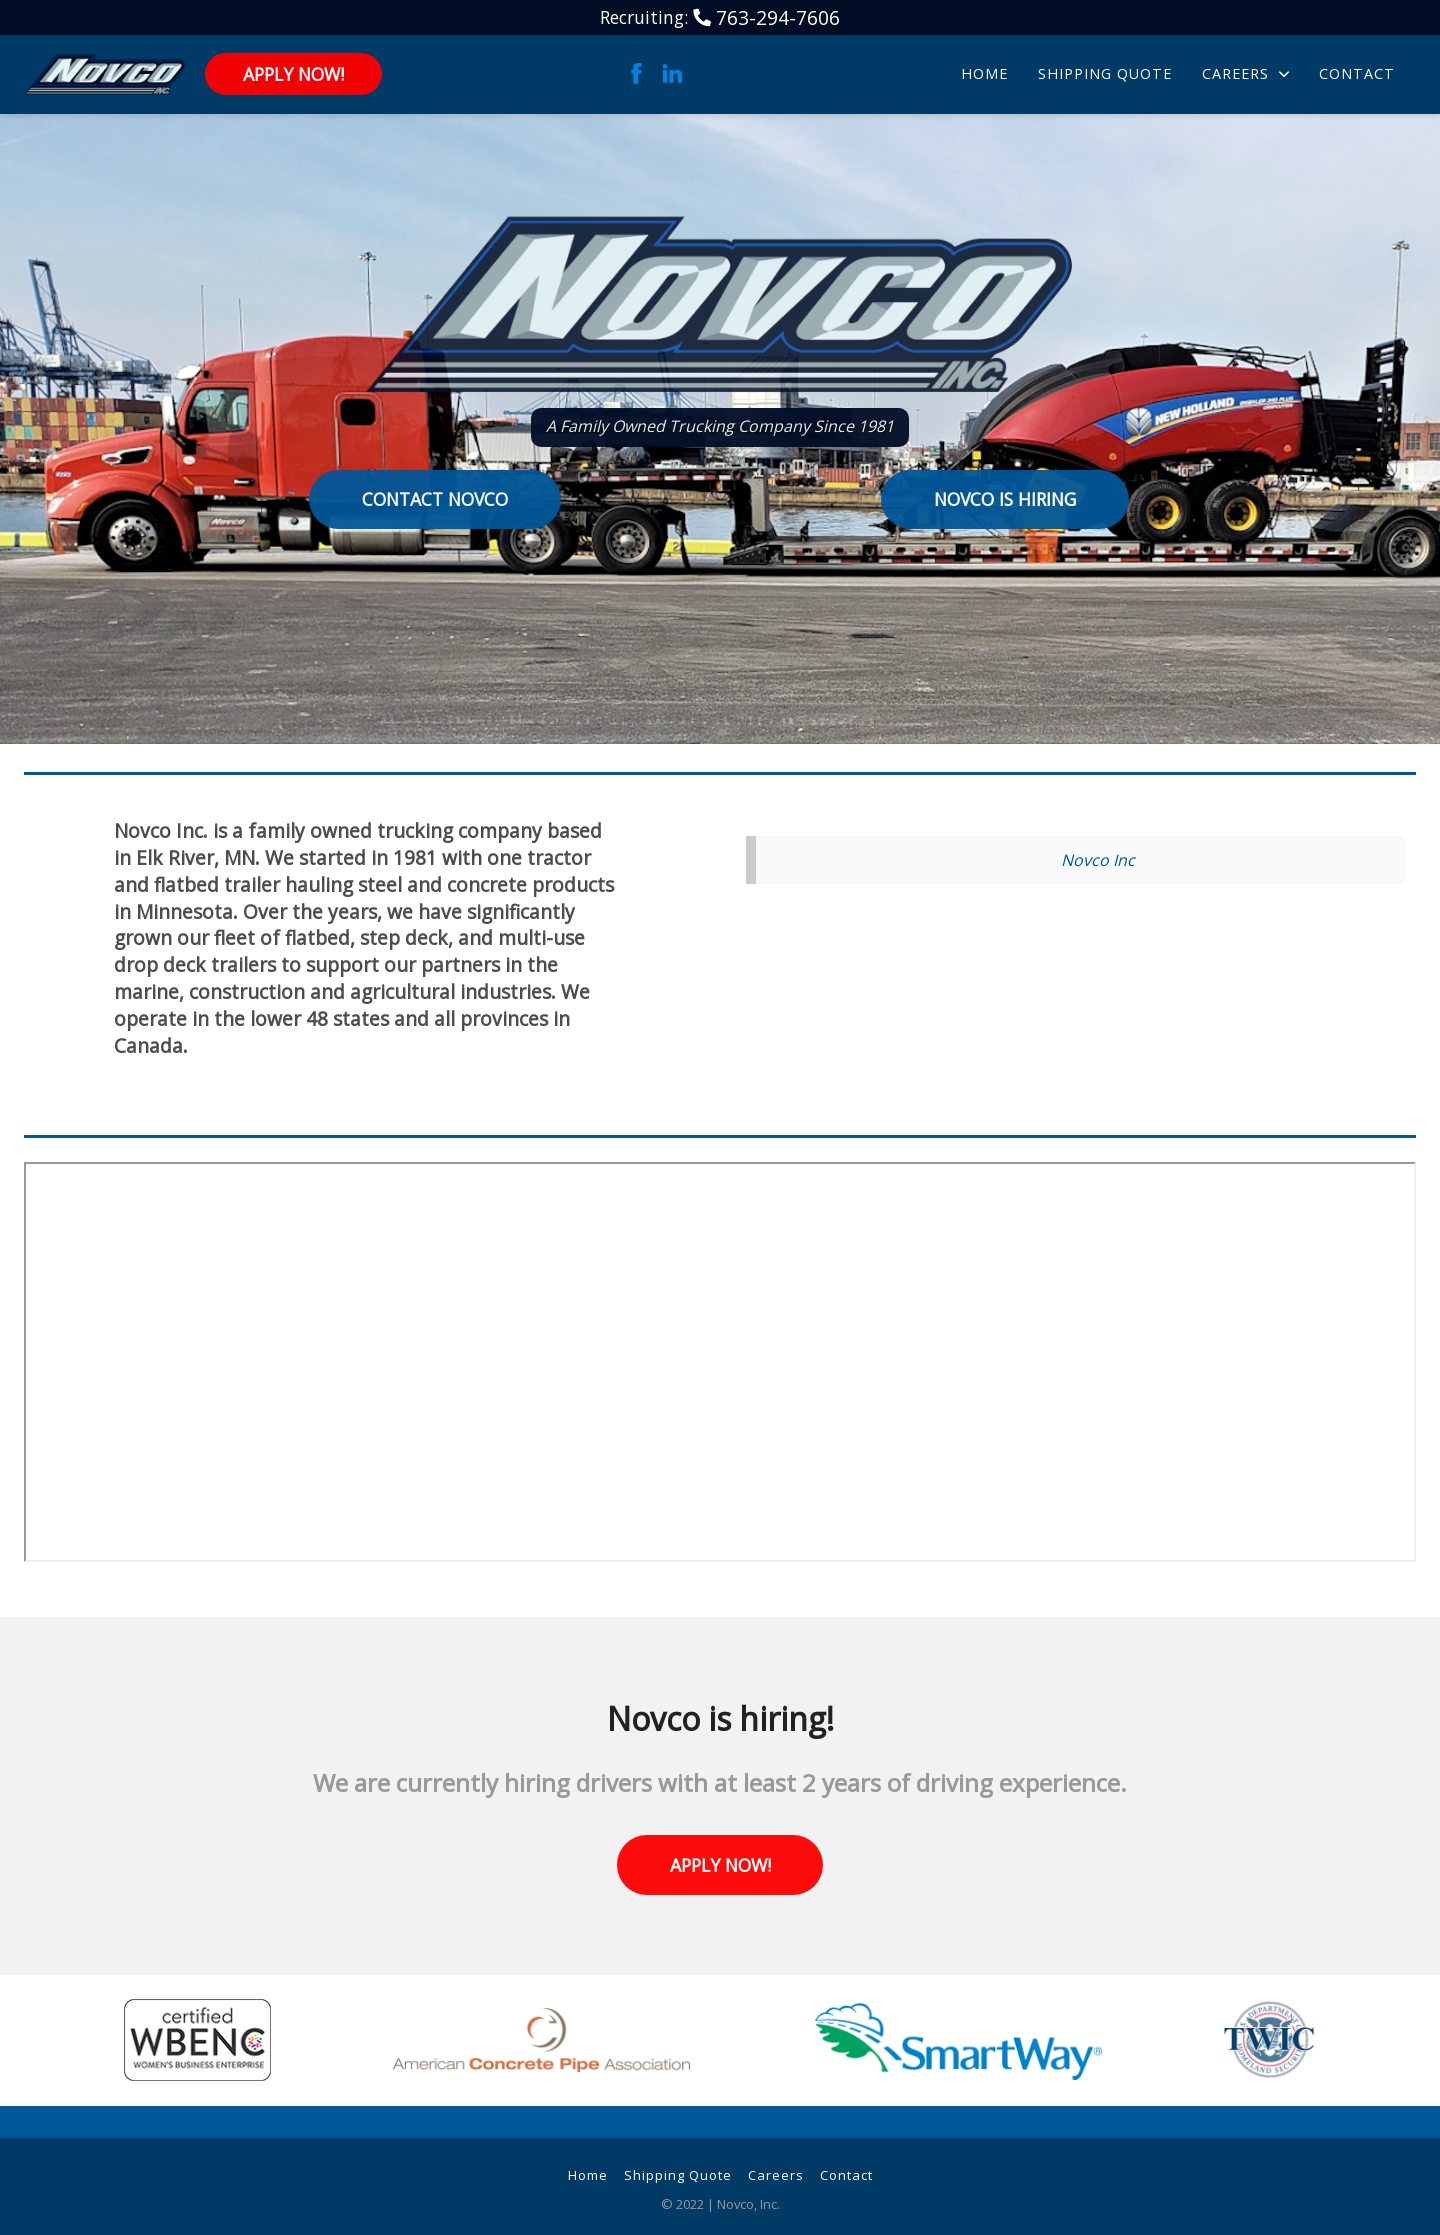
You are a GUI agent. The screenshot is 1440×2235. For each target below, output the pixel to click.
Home (984, 74)
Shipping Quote (1105, 74)
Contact (1357, 74)
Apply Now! (293, 74)
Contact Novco (435, 499)
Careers (1245, 74)
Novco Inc (1098, 860)
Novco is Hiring (1005, 499)
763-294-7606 (778, 17)
